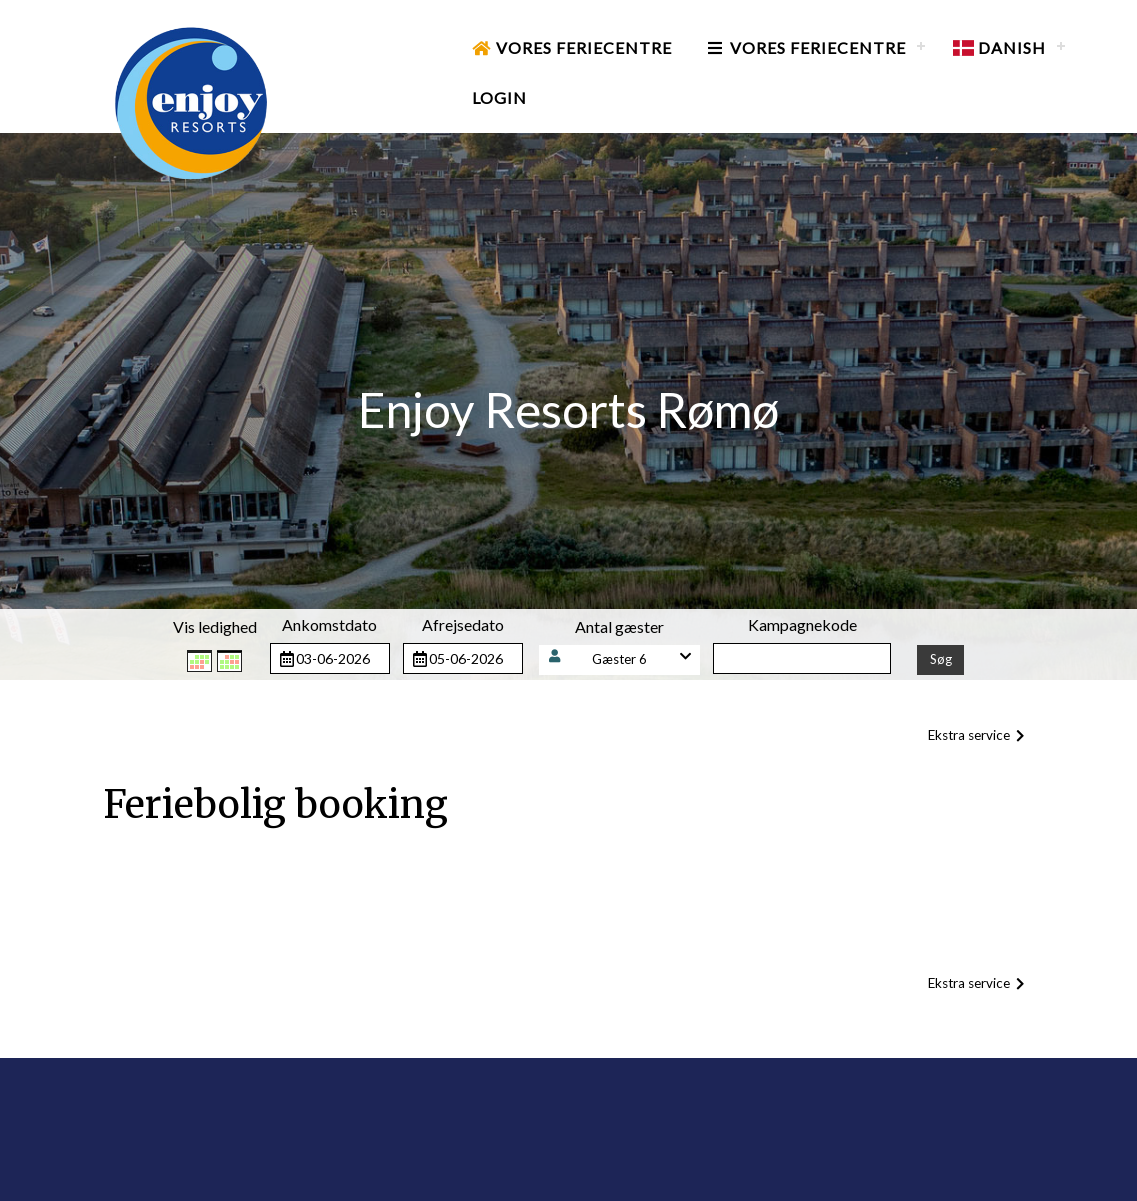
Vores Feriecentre (572, 47)
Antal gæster (619, 626)
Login (499, 97)
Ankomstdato (329, 624)
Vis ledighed (215, 626)
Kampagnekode (802, 624)
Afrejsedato (463, 624)
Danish (999, 47)
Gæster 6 (619, 659)
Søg (941, 659)
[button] (620, 659)
